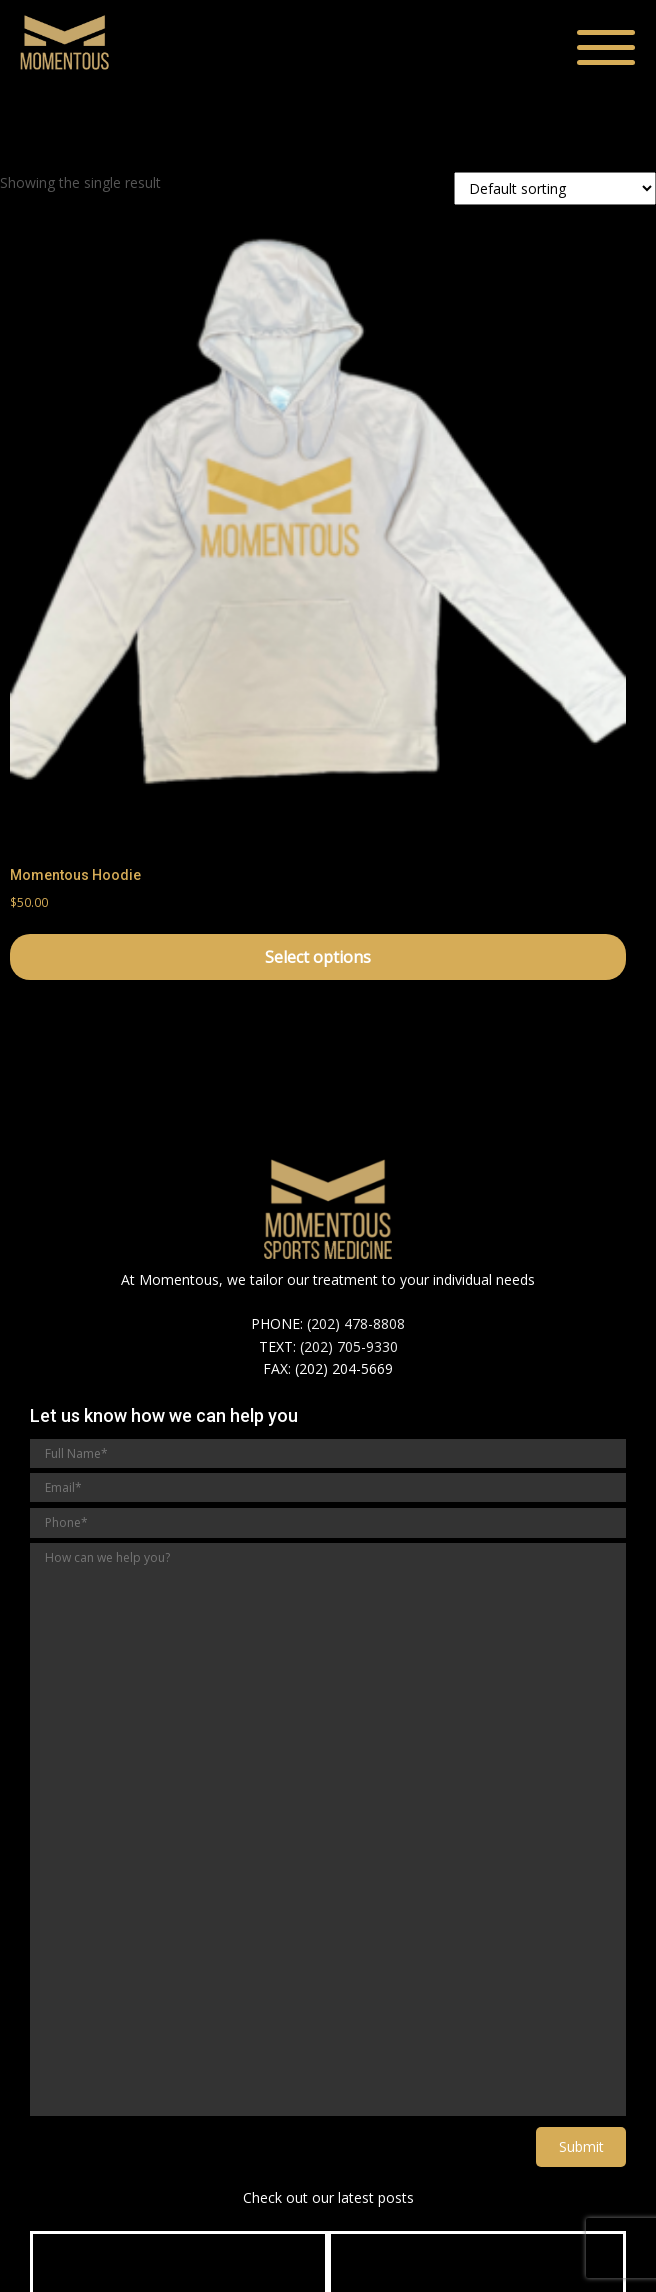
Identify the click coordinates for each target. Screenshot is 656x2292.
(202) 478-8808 (356, 1323)
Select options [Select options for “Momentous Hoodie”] (318, 957)
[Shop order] (555, 188)
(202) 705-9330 (349, 1346)
